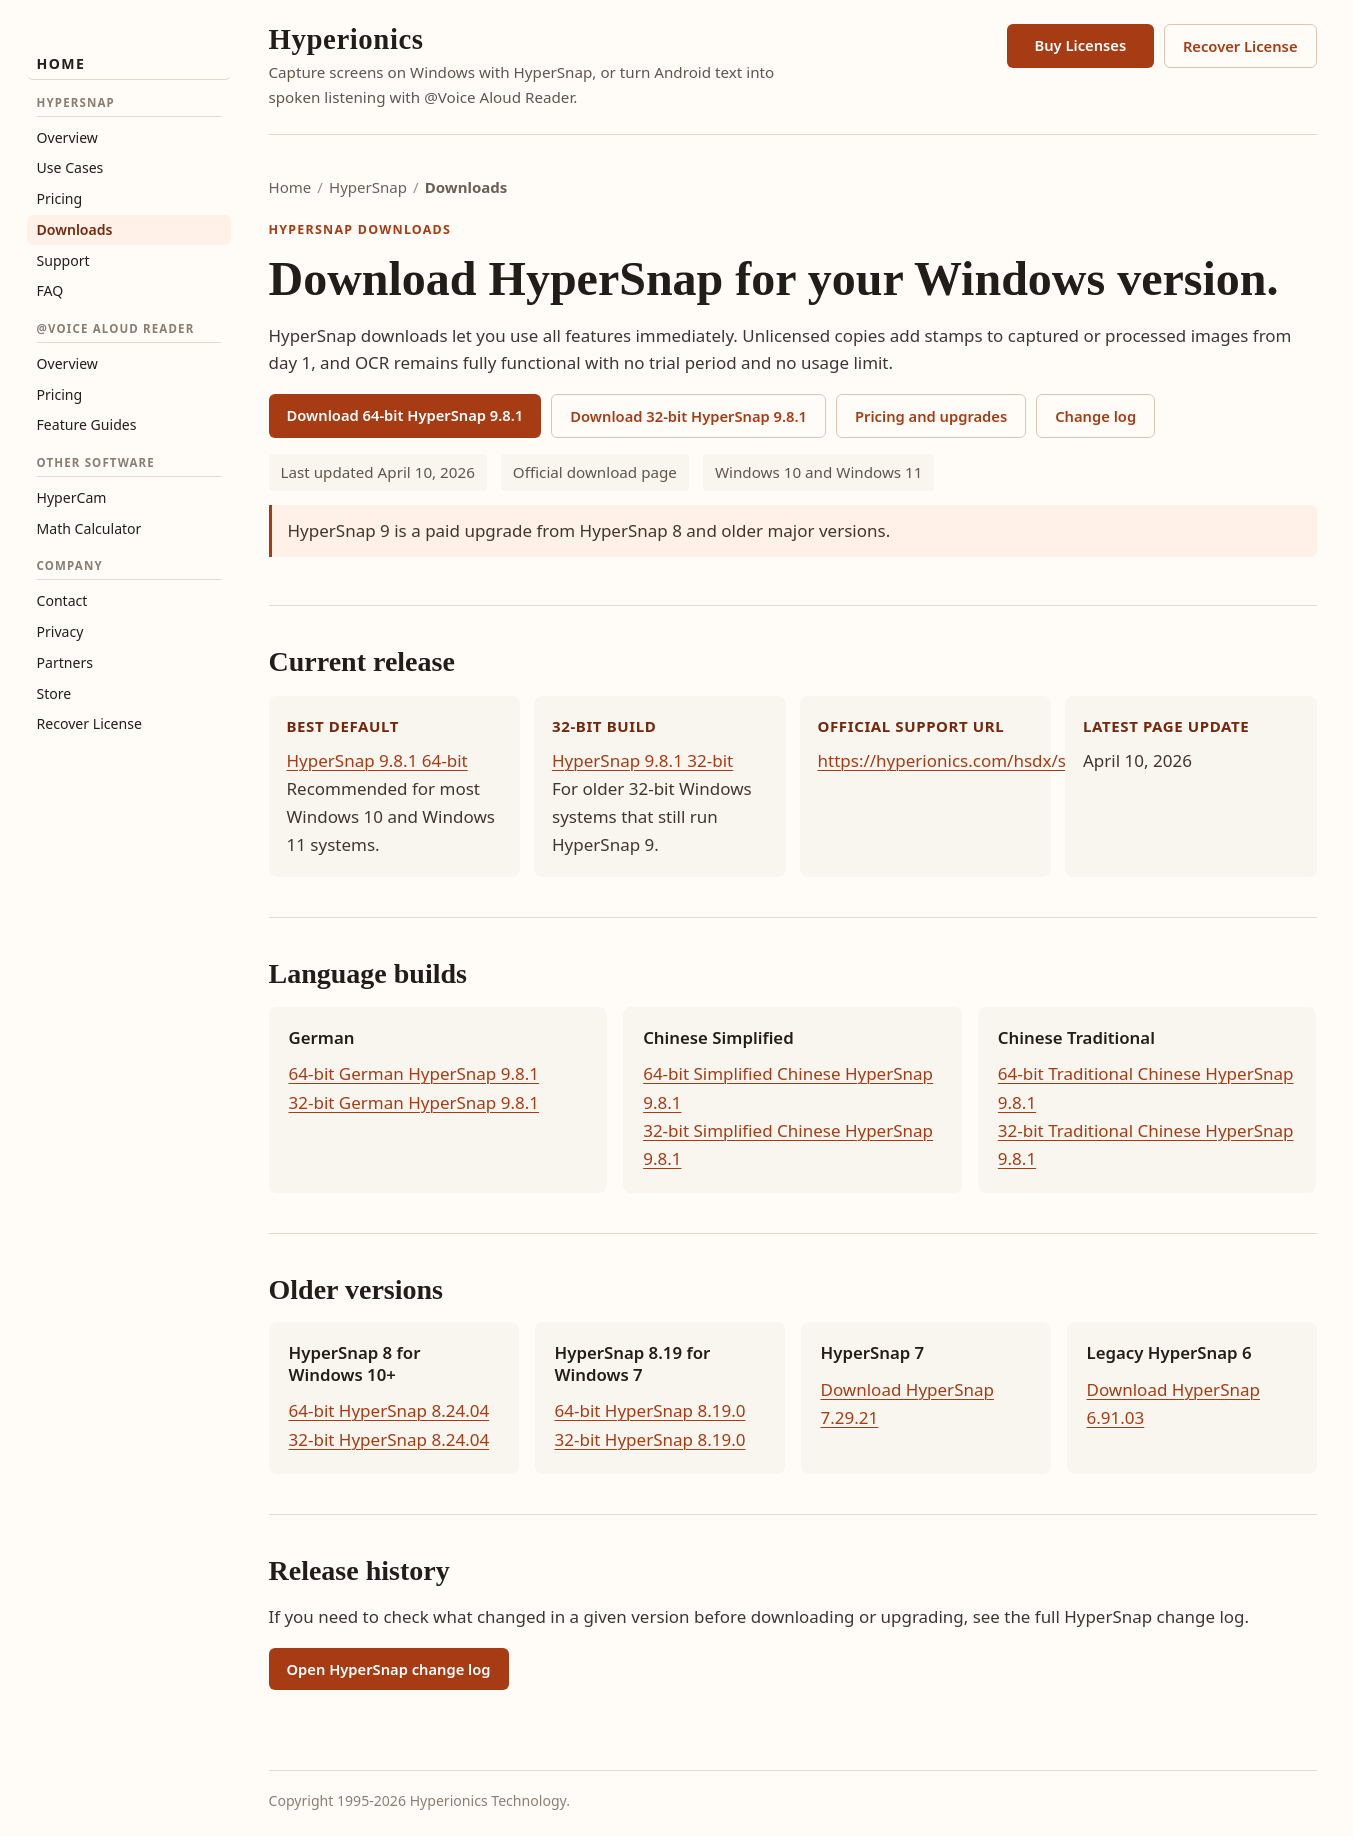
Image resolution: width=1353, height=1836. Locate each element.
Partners (65, 662)
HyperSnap (368, 187)
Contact (62, 600)
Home (61, 63)
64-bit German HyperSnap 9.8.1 (414, 1073)
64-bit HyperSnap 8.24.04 (389, 1410)
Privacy (60, 631)
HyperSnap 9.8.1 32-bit (642, 760)
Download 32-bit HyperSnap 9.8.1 (688, 416)
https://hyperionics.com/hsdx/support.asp (986, 760)
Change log (1095, 416)
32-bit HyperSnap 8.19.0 (650, 1439)
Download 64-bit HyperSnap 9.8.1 (405, 415)
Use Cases (70, 167)
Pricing (60, 198)
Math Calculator (89, 528)
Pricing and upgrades (931, 416)
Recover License (89, 723)
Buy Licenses (1080, 45)
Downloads (75, 229)
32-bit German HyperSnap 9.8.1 (414, 1102)
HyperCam (72, 497)
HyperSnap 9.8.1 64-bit (377, 760)
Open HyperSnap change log (389, 1669)
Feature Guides (87, 424)
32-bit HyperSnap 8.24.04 (389, 1439)
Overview (67, 137)
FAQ (50, 290)
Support (63, 260)
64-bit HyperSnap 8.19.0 (650, 1410)
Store (54, 693)
